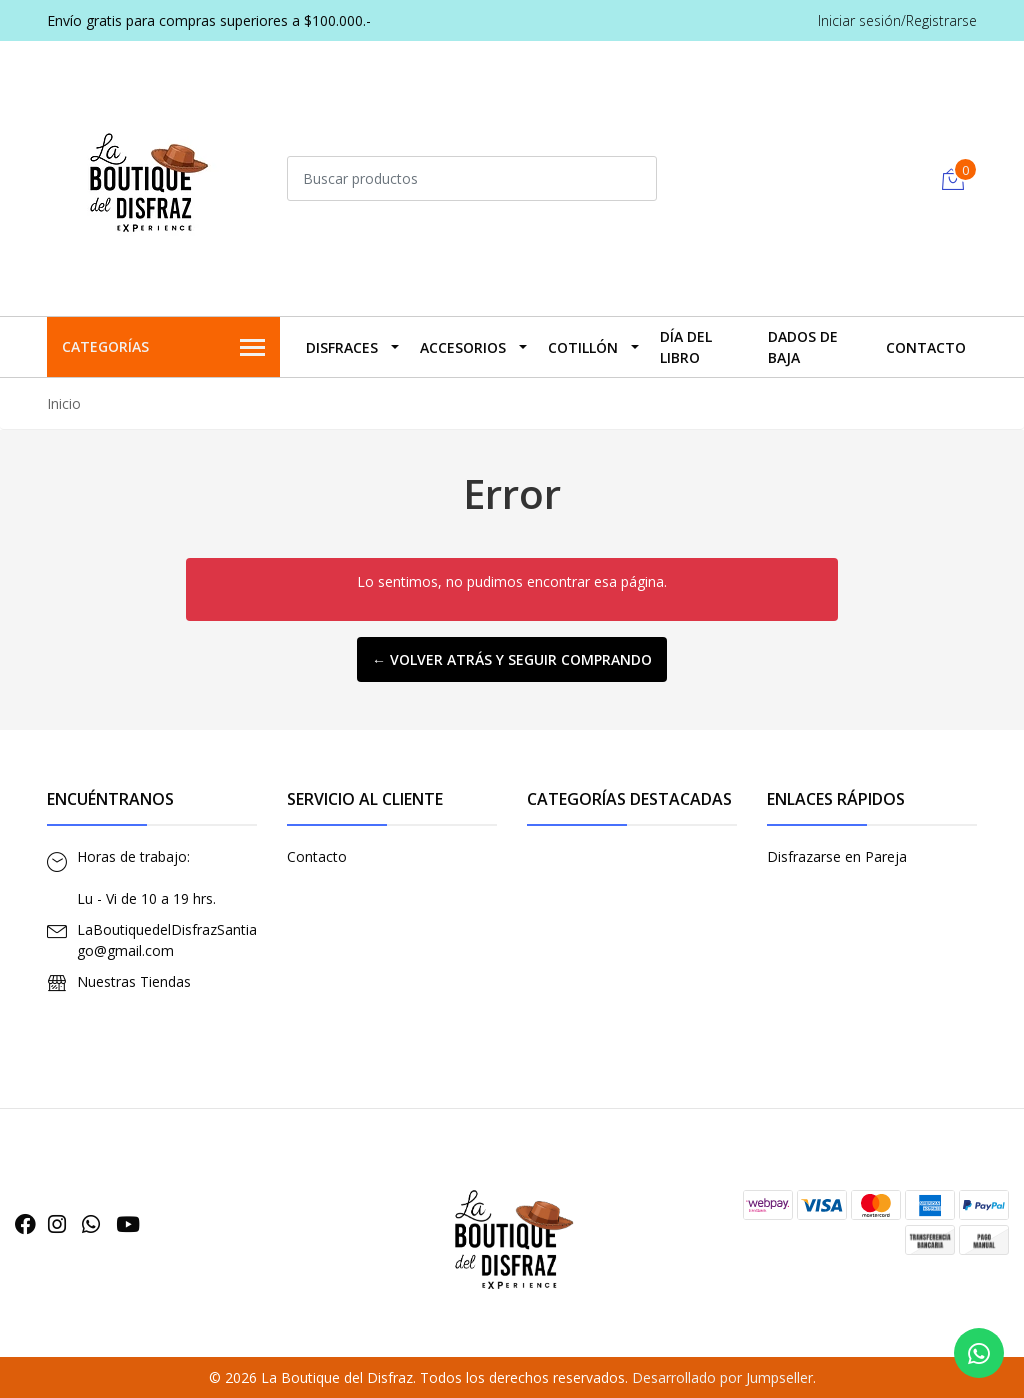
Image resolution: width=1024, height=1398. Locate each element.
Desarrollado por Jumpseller (722, 1377)
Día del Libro (686, 347)
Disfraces (342, 347)
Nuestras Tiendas (134, 981)
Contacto (926, 347)
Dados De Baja (803, 347)
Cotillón (583, 347)
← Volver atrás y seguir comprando (512, 659)
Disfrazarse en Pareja (837, 856)
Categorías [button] (163, 348)
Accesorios (463, 347)
